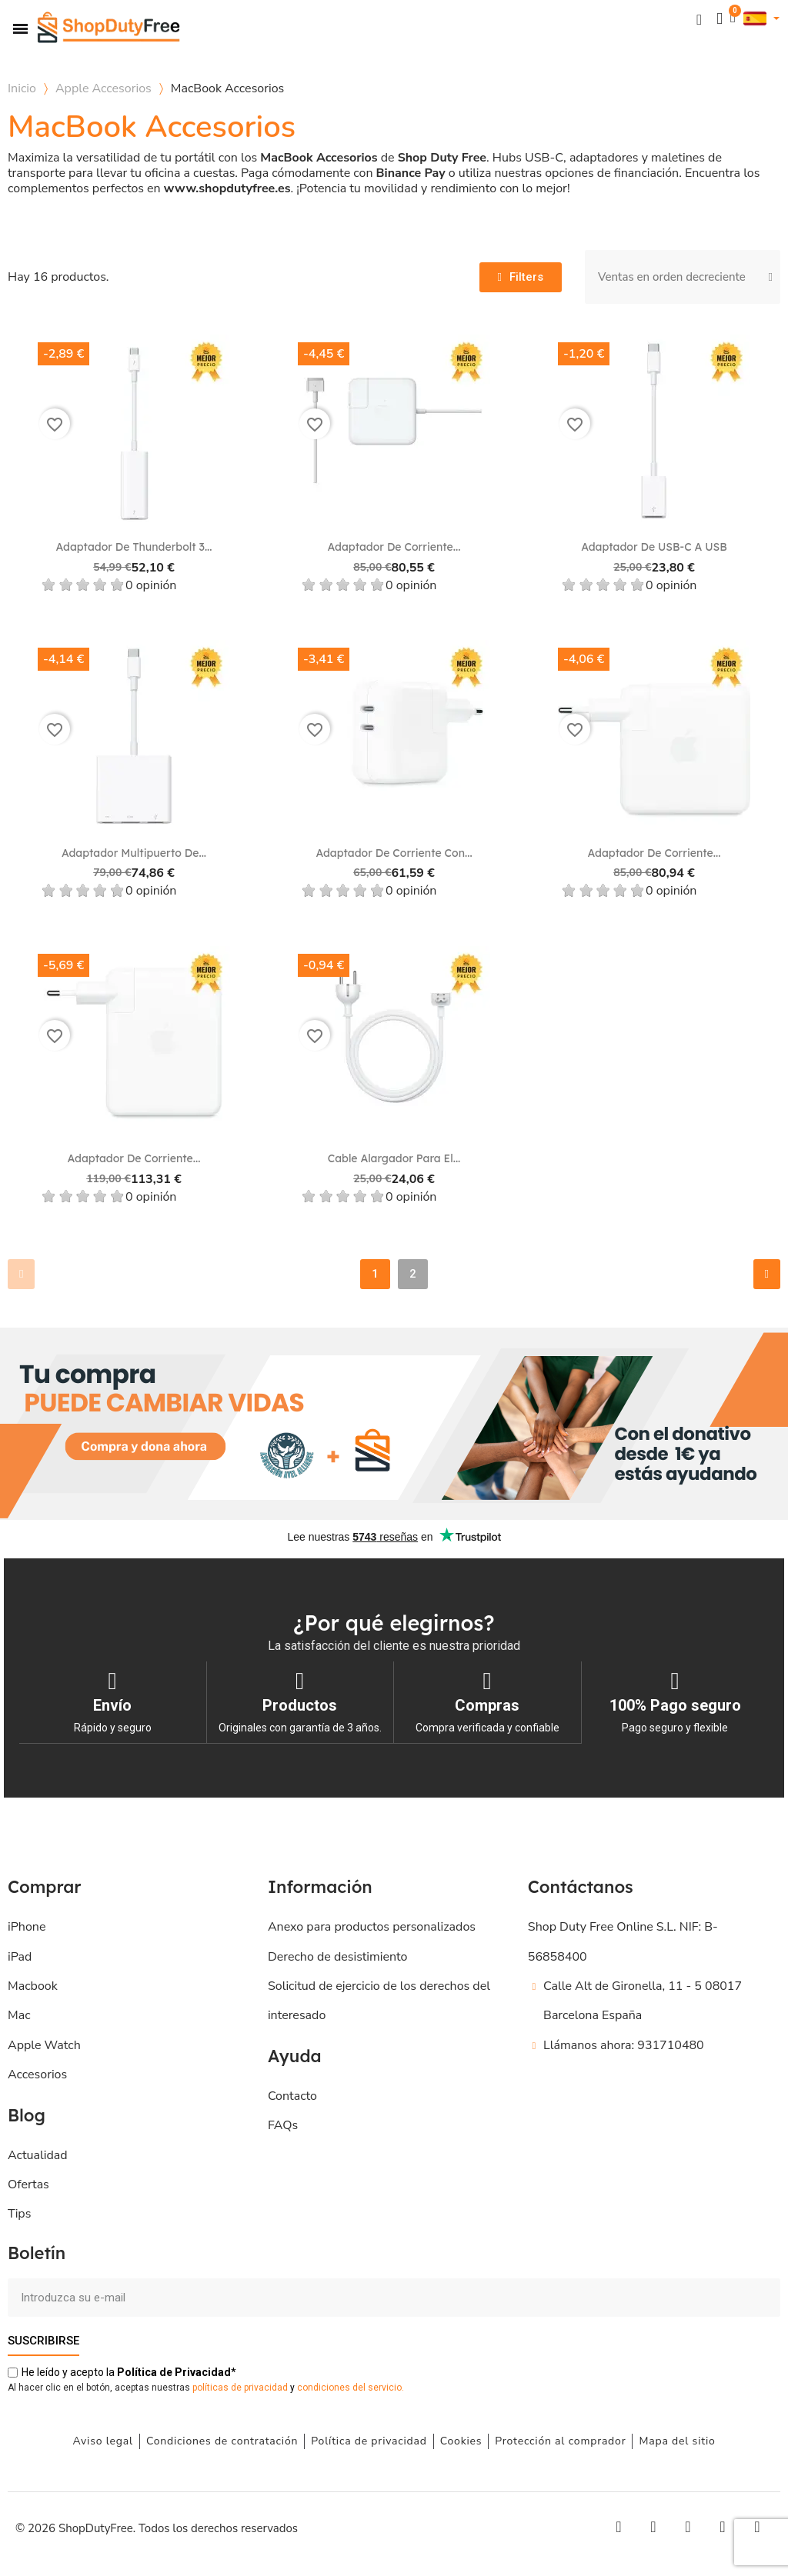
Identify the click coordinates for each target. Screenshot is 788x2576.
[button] (698, 19)
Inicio (22, 88)
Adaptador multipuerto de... (134, 853)
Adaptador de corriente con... (394, 853)
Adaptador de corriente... (394, 547)
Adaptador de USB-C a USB (654, 547)
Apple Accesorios (103, 88)
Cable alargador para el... (394, 1158)
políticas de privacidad (240, 2386)
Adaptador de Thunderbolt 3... (134, 547)
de (174, 2371)
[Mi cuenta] (719, 18)
